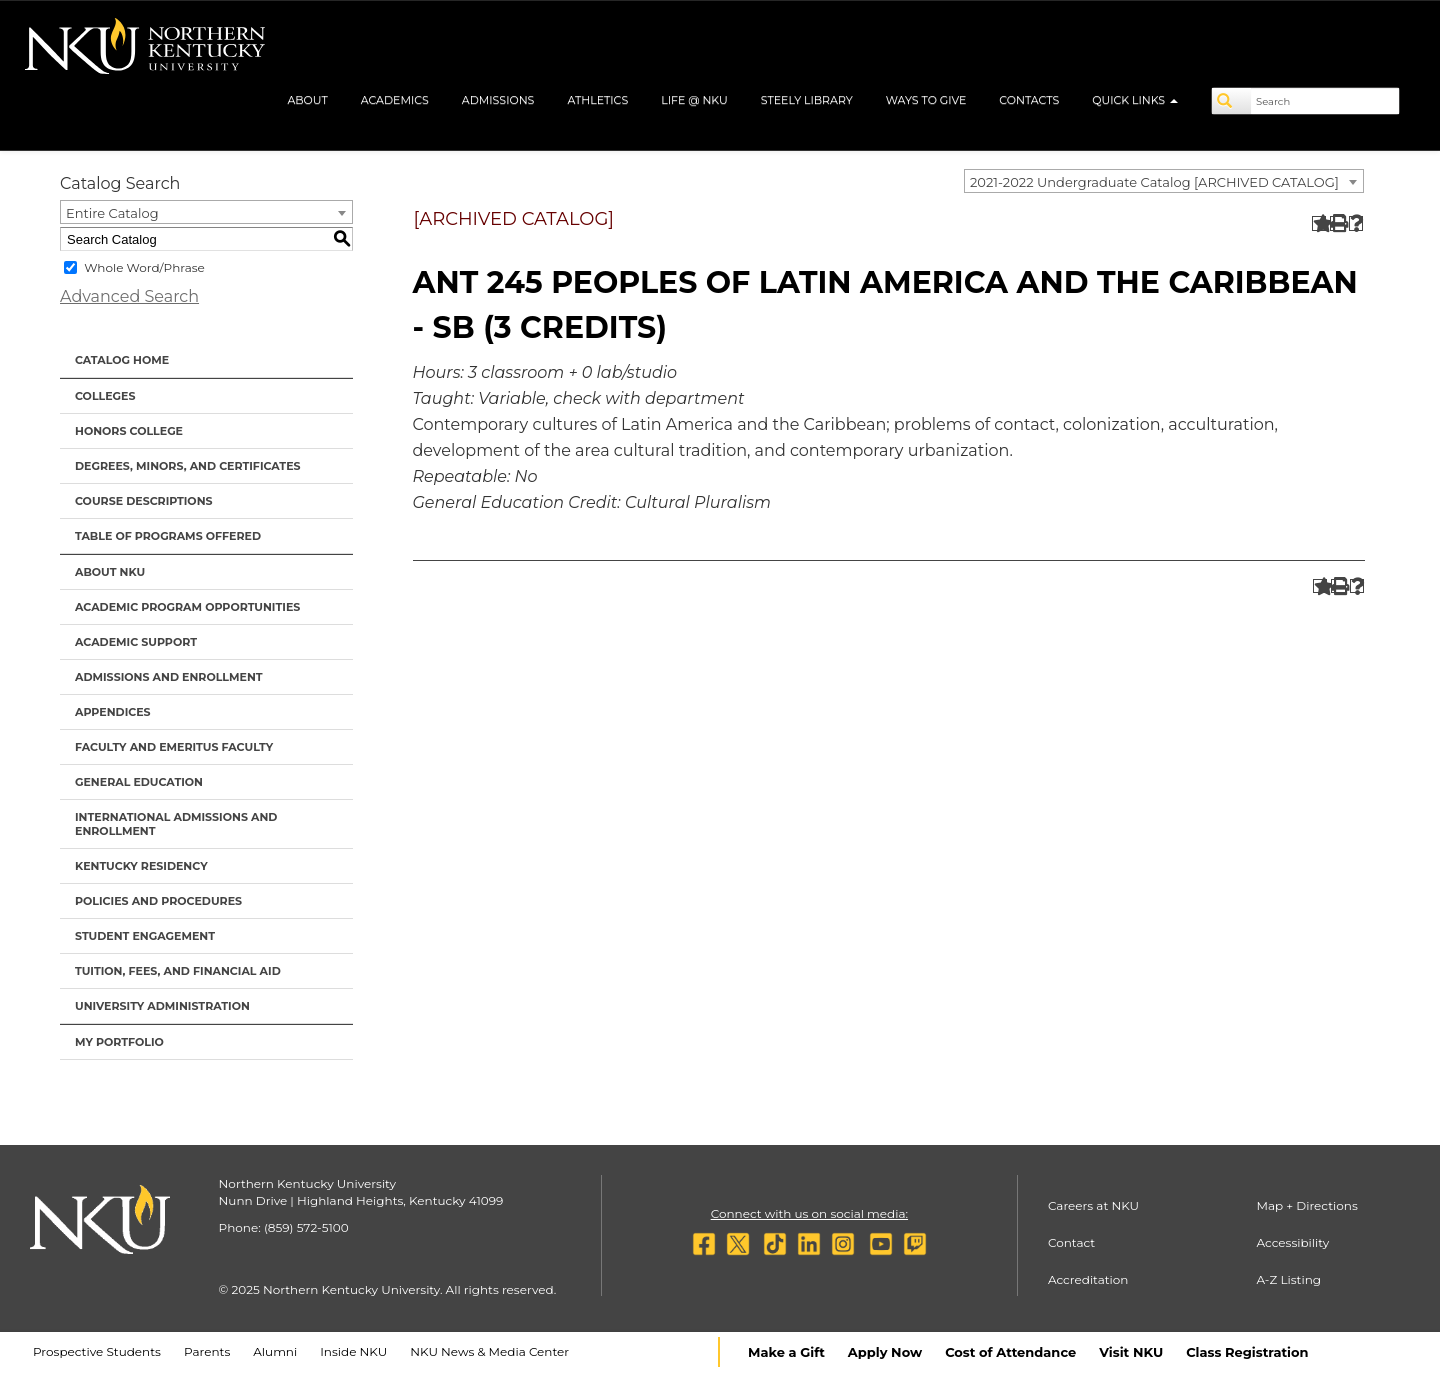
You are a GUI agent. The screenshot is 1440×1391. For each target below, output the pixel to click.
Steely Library (807, 100)
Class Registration (1247, 1352)
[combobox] (1164, 181)
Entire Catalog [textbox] (112, 213)
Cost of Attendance (1010, 1352)
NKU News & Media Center (489, 1351)
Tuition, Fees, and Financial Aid (178, 971)
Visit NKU (1131, 1352)
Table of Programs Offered (168, 536)
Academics (395, 100)
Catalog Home (122, 360)
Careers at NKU (1093, 1205)
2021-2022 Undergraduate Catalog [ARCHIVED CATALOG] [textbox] (1154, 182)
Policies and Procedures (158, 901)
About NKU (110, 572)
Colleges (105, 396)
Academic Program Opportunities (187, 607)
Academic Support (136, 642)
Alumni (275, 1351)
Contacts (1029, 100)
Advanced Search (129, 296)
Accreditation (1088, 1279)
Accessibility (1292, 1242)
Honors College (129, 431)
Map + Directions (1306, 1205)
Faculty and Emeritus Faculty (174, 747)
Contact (1071, 1242)
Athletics (597, 100)
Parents (207, 1351)
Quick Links (1135, 100)
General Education (139, 782)
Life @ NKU (694, 100)
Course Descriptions (144, 501)
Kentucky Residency (141, 866)
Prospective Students (97, 1351)
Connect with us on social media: (809, 1213)
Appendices (113, 712)
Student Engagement (145, 936)
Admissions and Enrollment (169, 677)
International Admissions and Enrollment (176, 824)
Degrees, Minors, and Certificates (188, 466)
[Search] (1232, 101)
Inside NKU (353, 1351)
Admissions (498, 100)
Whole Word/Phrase (144, 267)
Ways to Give (926, 100)
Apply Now (885, 1352)
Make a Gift (786, 1352)
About (307, 100)
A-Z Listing (1288, 1279)
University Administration (162, 1006)
